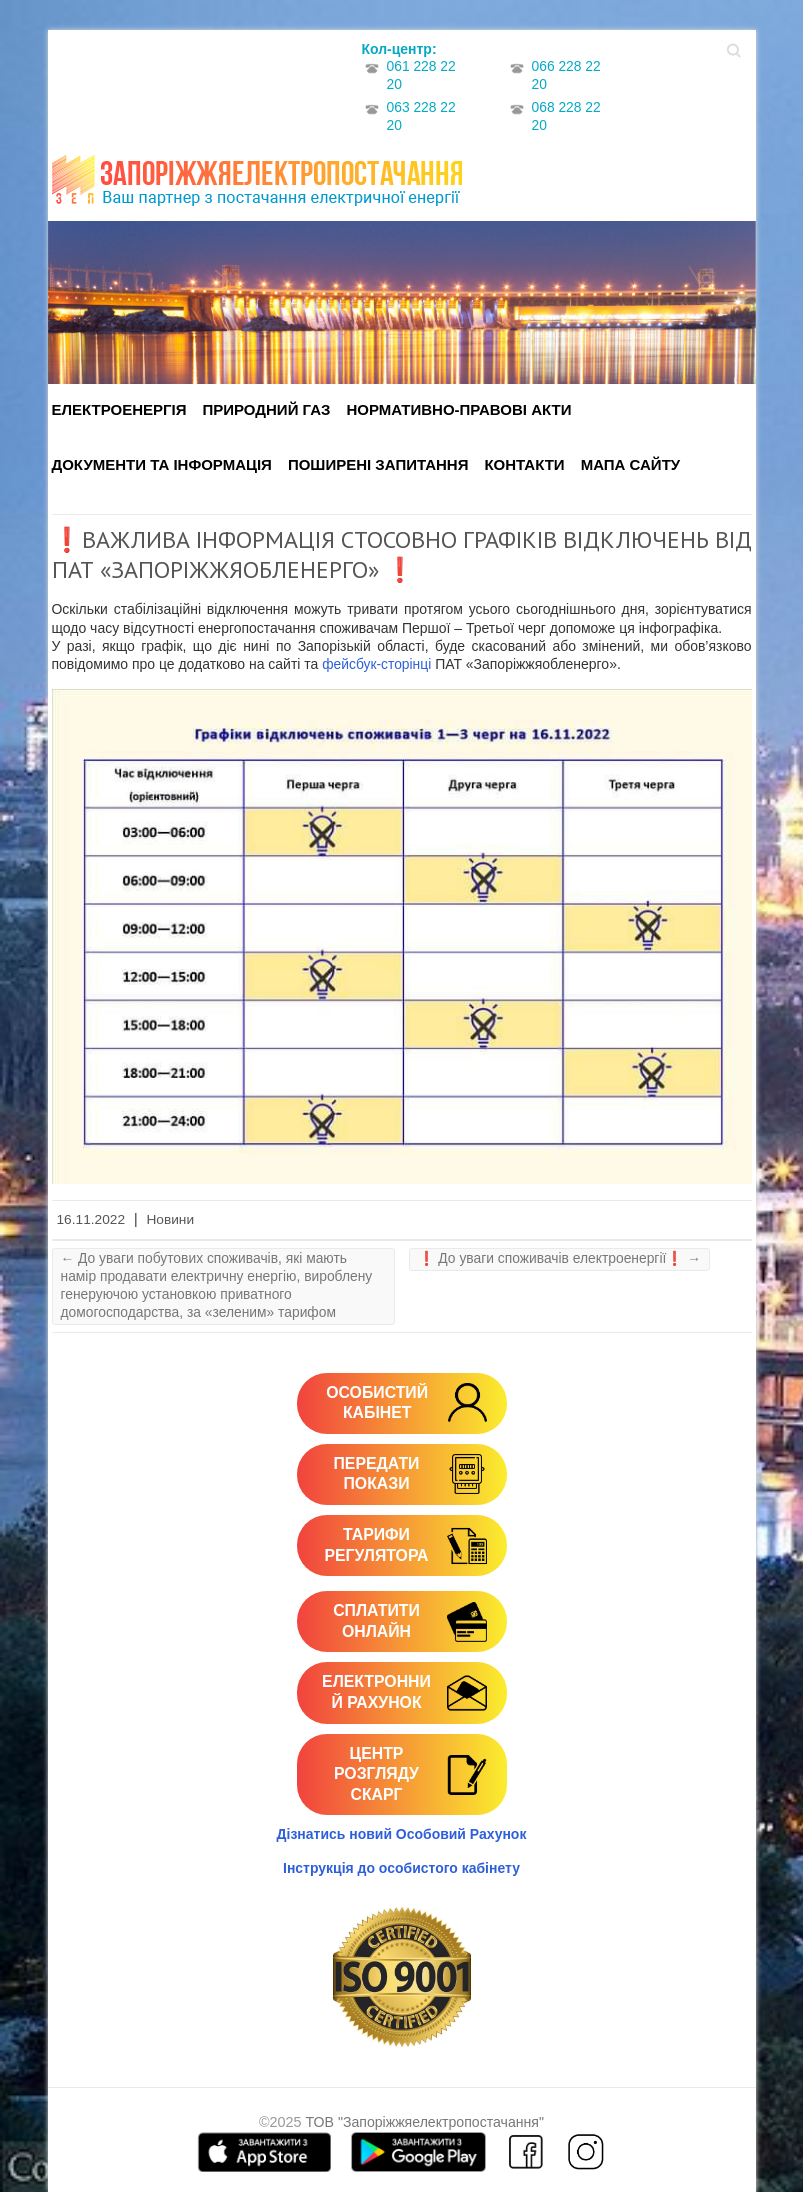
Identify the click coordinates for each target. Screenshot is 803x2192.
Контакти (524, 464)
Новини (170, 1219)
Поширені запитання (378, 464)
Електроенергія (119, 409)
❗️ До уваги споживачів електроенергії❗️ (559, 1258)
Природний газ (267, 409)
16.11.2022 (91, 1219)
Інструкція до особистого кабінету (401, 1868)
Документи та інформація (162, 464)
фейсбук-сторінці (376, 664)
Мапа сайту (630, 464)
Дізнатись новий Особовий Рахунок (402, 1834)
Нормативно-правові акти (458, 409)
